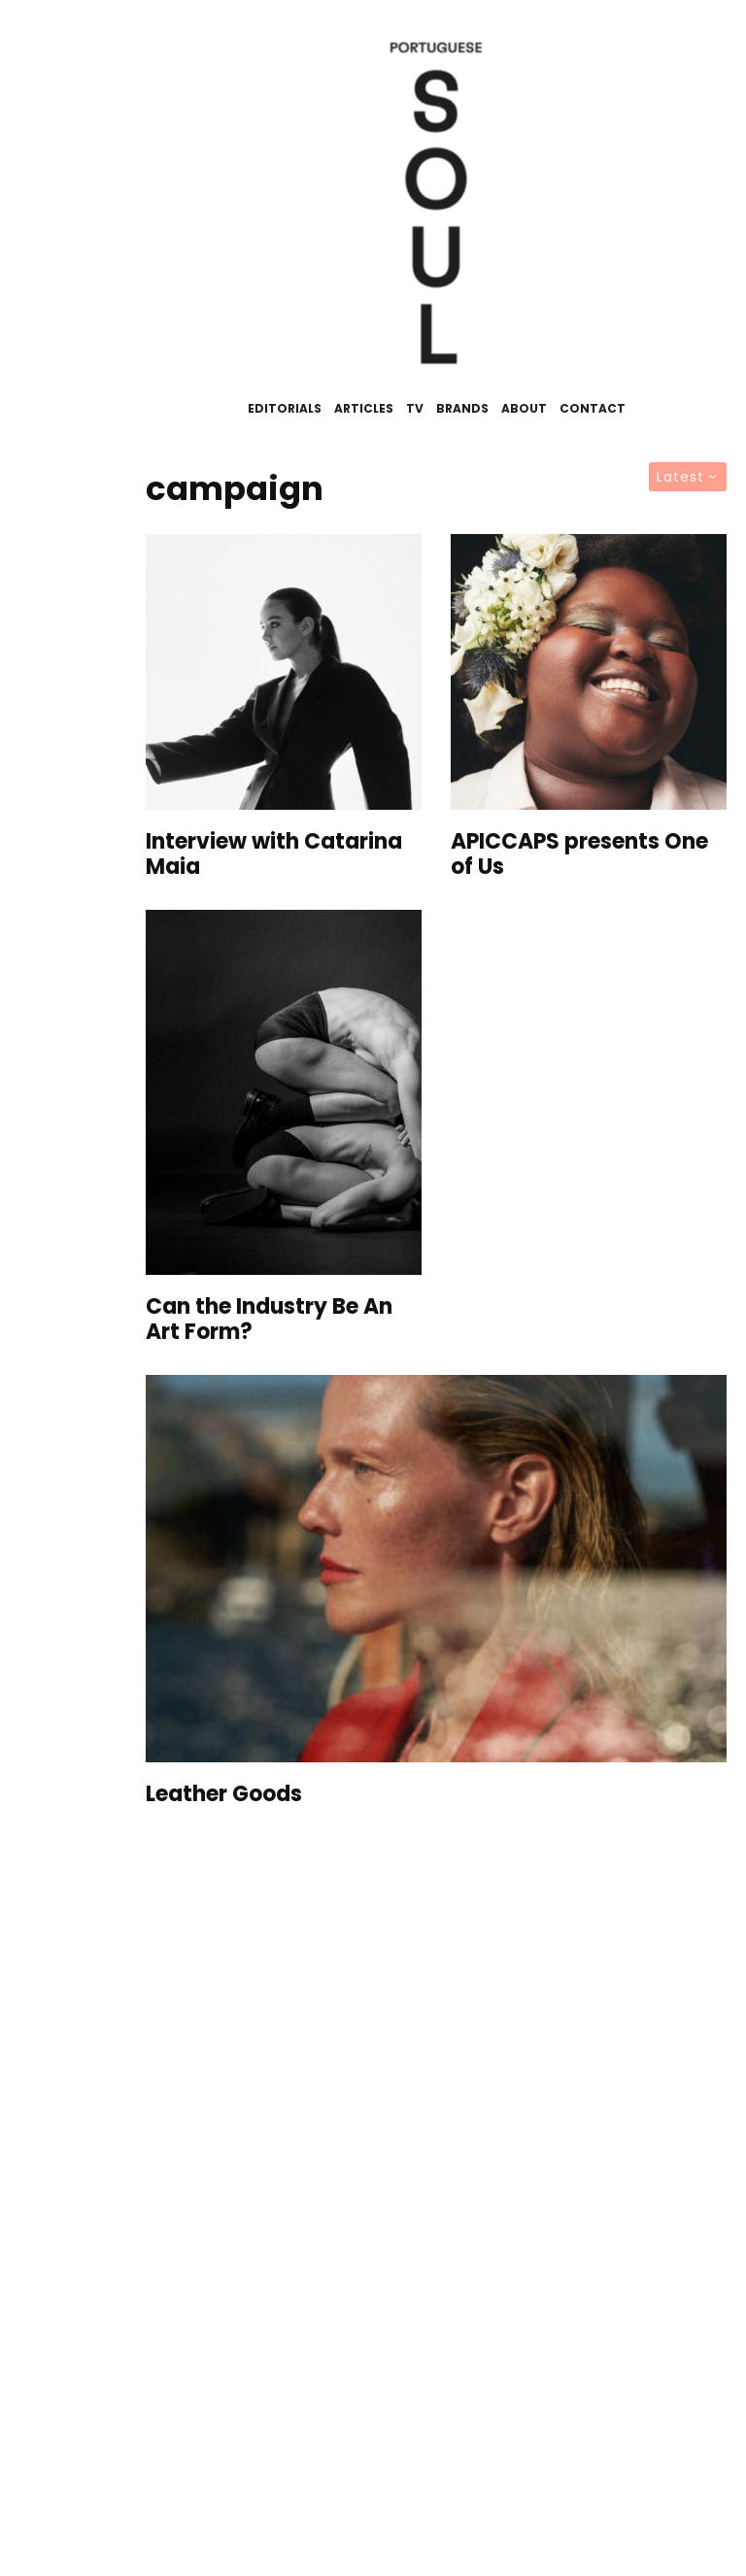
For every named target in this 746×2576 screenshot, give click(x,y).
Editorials (285, 408)
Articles (363, 408)
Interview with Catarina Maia (274, 855)
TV (415, 408)
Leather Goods (224, 1794)
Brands (462, 408)
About (524, 408)
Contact (593, 408)
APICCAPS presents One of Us (579, 855)
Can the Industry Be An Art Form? (269, 1320)
